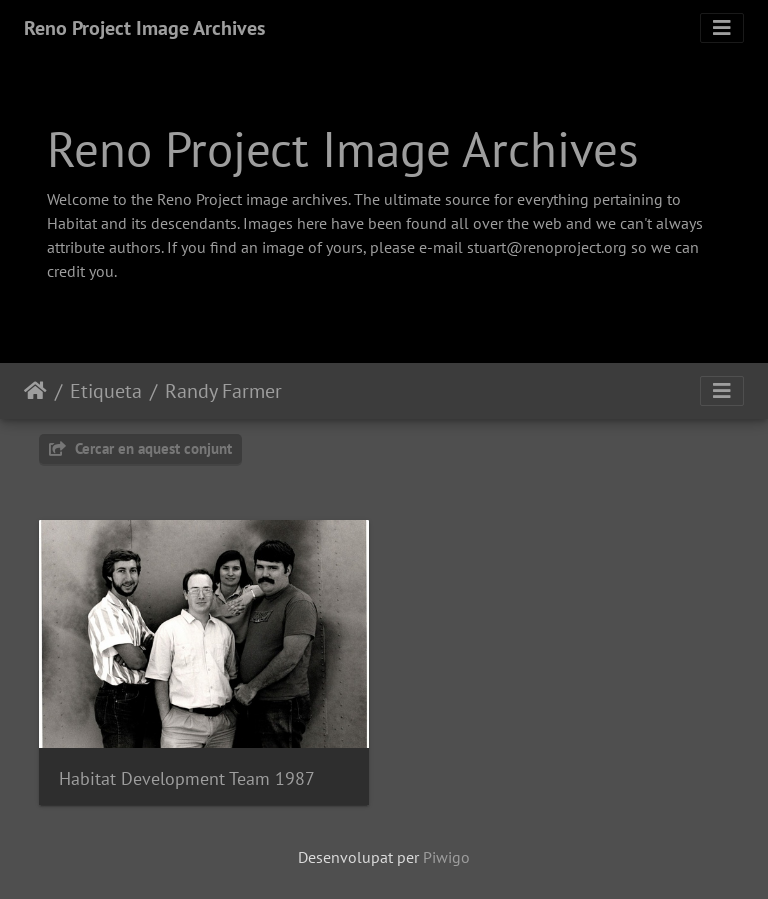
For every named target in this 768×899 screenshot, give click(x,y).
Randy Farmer (223, 391)
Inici (35, 391)
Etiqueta (106, 391)
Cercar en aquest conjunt (140, 448)
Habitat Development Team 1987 (187, 778)
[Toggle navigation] (722, 28)
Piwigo (446, 857)
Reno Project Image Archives (144, 28)
